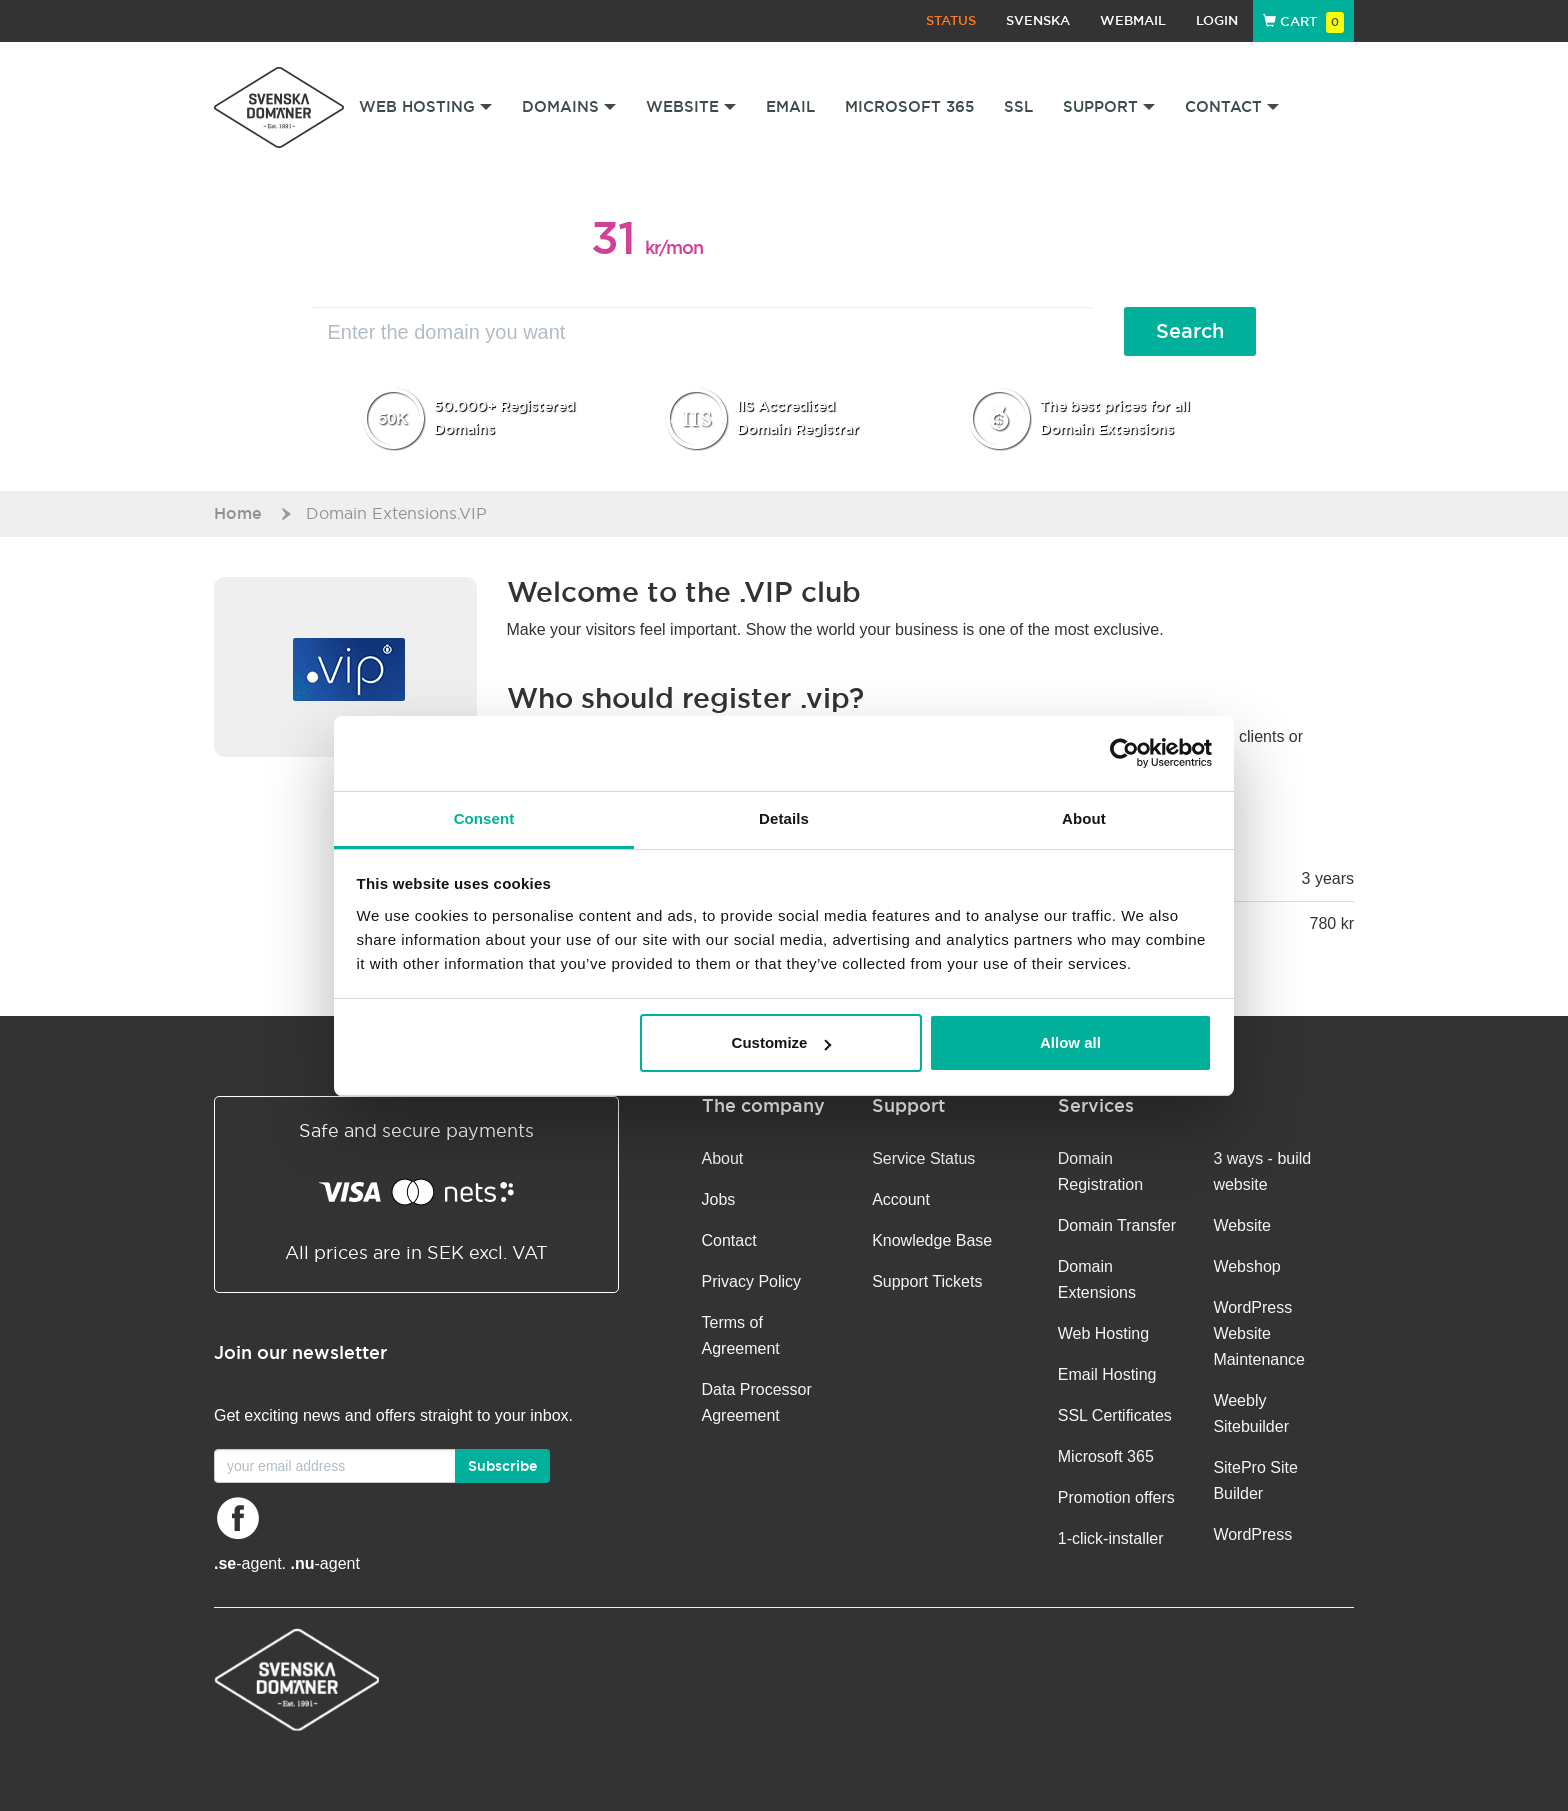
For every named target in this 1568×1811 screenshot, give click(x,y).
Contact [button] (1232, 106)
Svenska (1038, 20)
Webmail (1133, 20)
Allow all (1070, 1042)
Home (238, 513)
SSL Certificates (1115, 1415)
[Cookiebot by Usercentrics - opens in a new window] (1124, 753)
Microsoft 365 (909, 106)
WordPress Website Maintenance (1259, 1333)
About (723, 1158)
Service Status (923, 1158)
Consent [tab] (484, 818)
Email (790, 106)
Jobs (719, 1199)
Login (1217, 20)
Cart (1303, 21)
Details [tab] (784, 818)
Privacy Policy (752, 1281)
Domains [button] (569, 106)
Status (951, 20)
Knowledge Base (932, 1240)
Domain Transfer (1117, 1225)
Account (901, 1199)
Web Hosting (1103, 1333)
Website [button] (691, 106)
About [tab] (1084, 818)
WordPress (1252, 1534)
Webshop (1246, 1266)
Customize (782, 1042)
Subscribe (502, 1466)
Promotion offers (1116, 1497)
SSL (1018, 106)
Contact (729, 1240)
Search (1190, 331)
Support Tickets (927, 1281)
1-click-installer (1111, 1538)
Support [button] (1109, 106)
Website (1242, 1225)
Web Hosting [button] (425, 106)
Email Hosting (1107, 1374)
